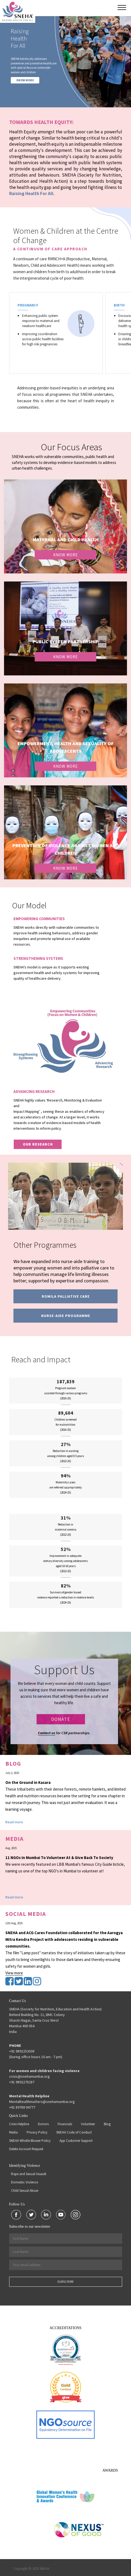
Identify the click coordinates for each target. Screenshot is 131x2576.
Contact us (46, 1732)
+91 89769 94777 (22, 2107)
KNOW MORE (25, 80)
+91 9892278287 (21, 2082)
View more (14, 1972)
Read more (14, 1822)
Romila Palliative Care (66, 1296)
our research (38, 1144)
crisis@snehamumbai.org (29, 2076)
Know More (65, 554)
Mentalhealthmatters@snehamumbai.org (42, 2101)
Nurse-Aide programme (65, 1315)
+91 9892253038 (21, 2051)
